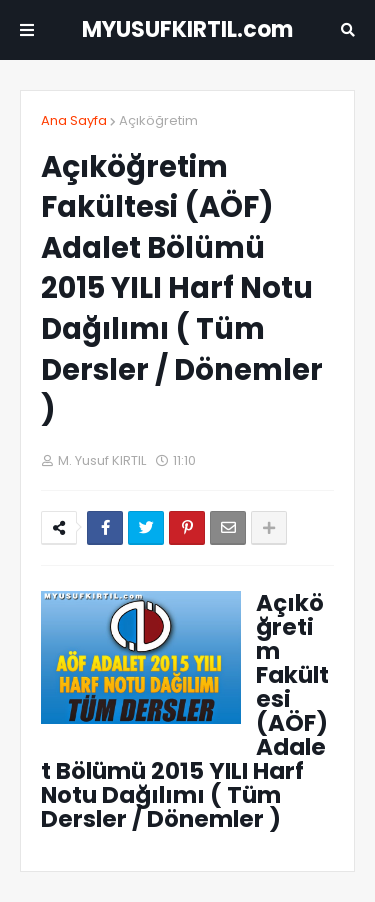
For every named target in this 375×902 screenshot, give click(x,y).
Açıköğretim (158, 120)
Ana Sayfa (74, 120)
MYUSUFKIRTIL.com (187, 29)
